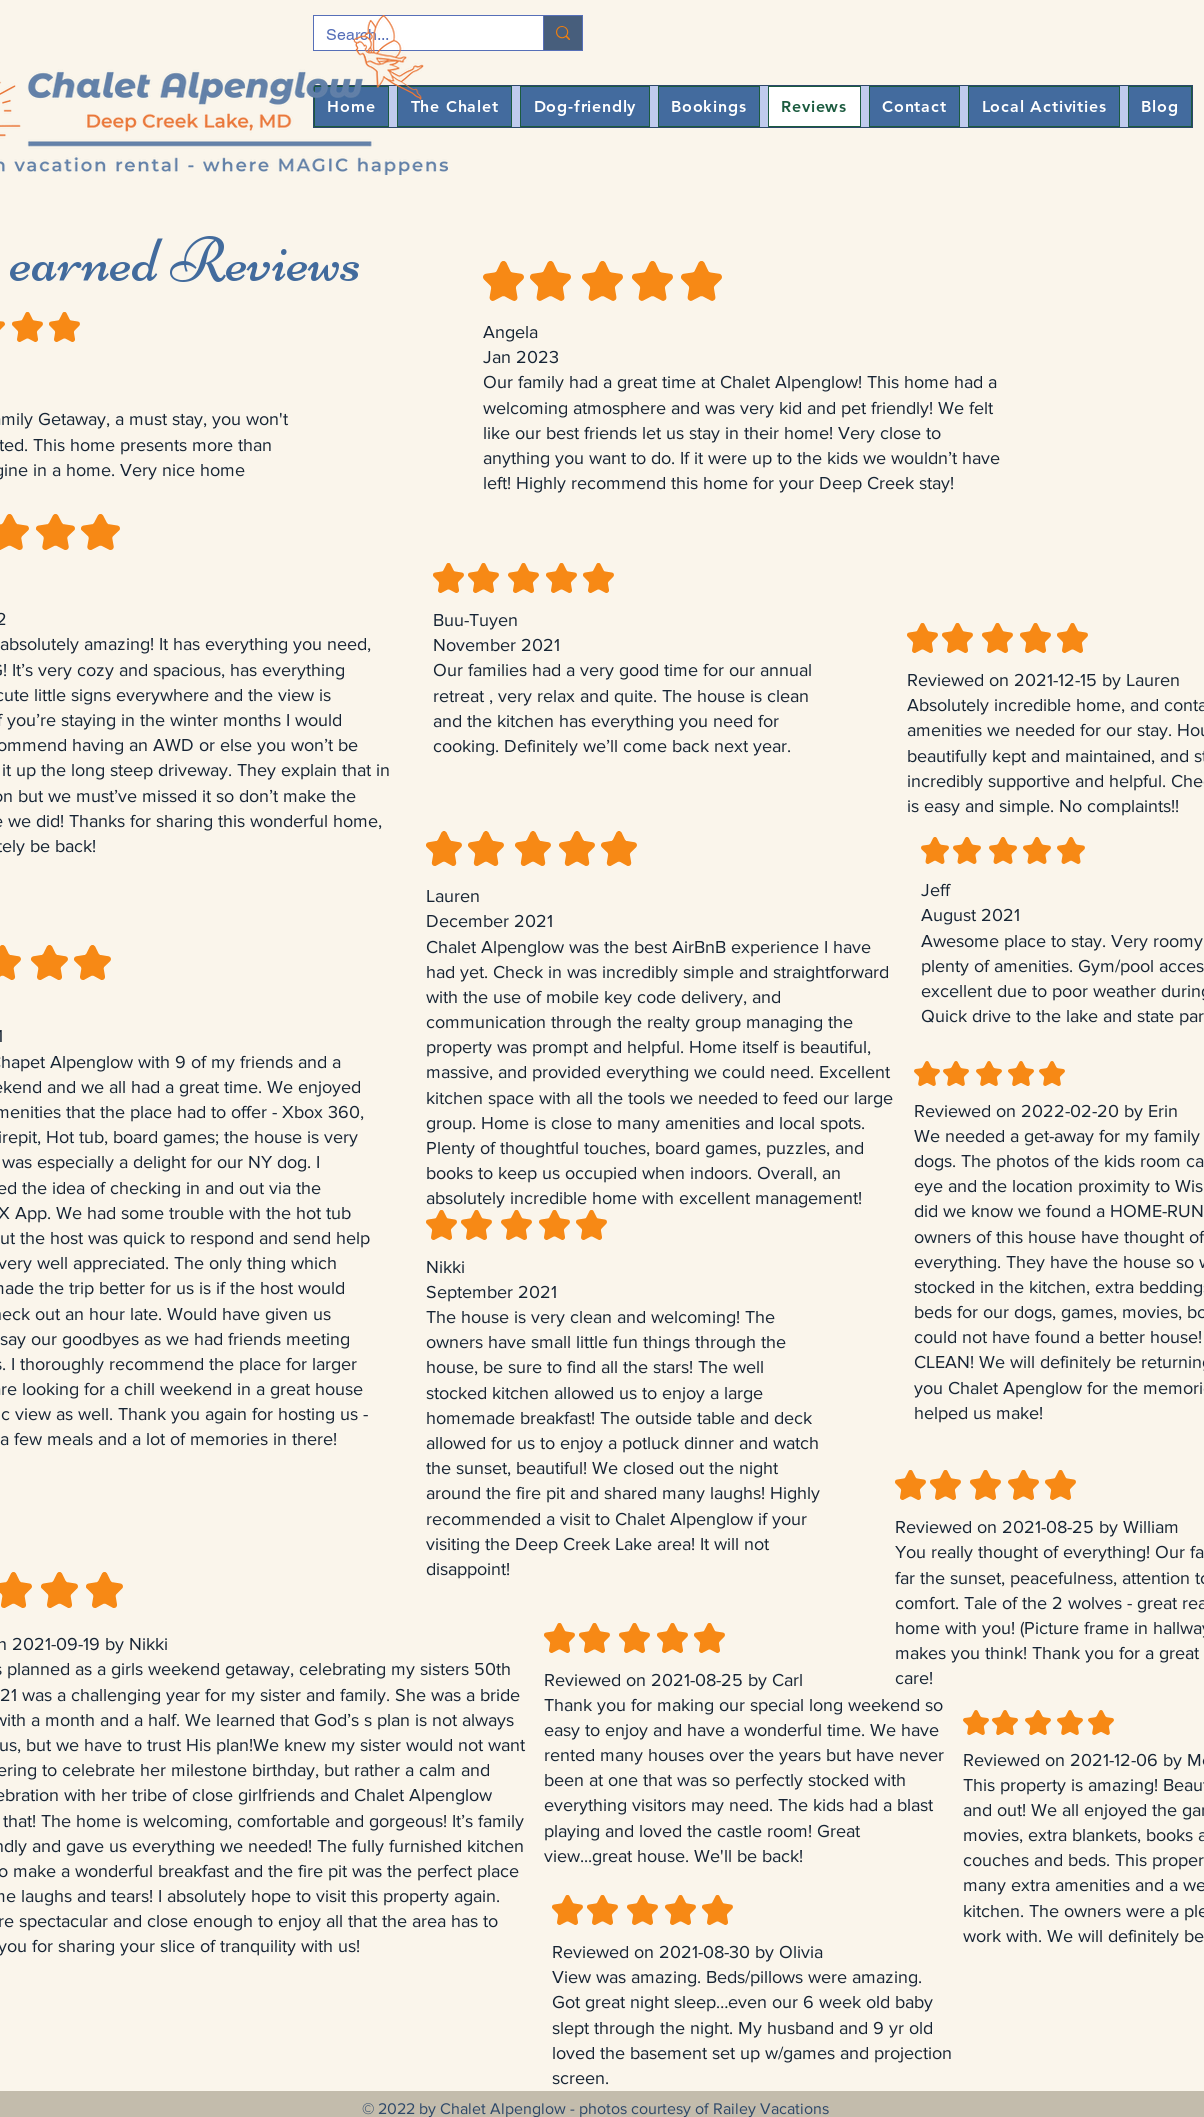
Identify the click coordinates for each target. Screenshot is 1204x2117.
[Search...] (562, 33)
